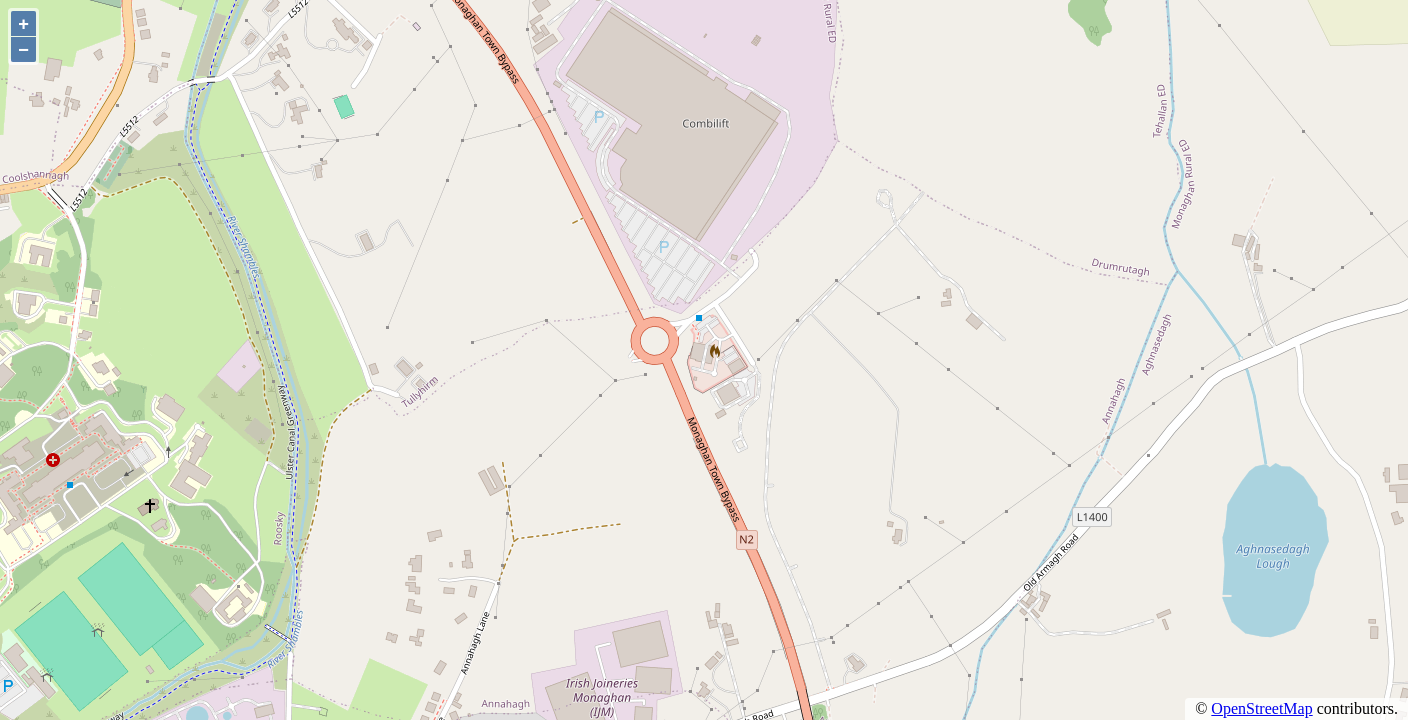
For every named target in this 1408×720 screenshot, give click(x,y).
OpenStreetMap (1261, 708)
